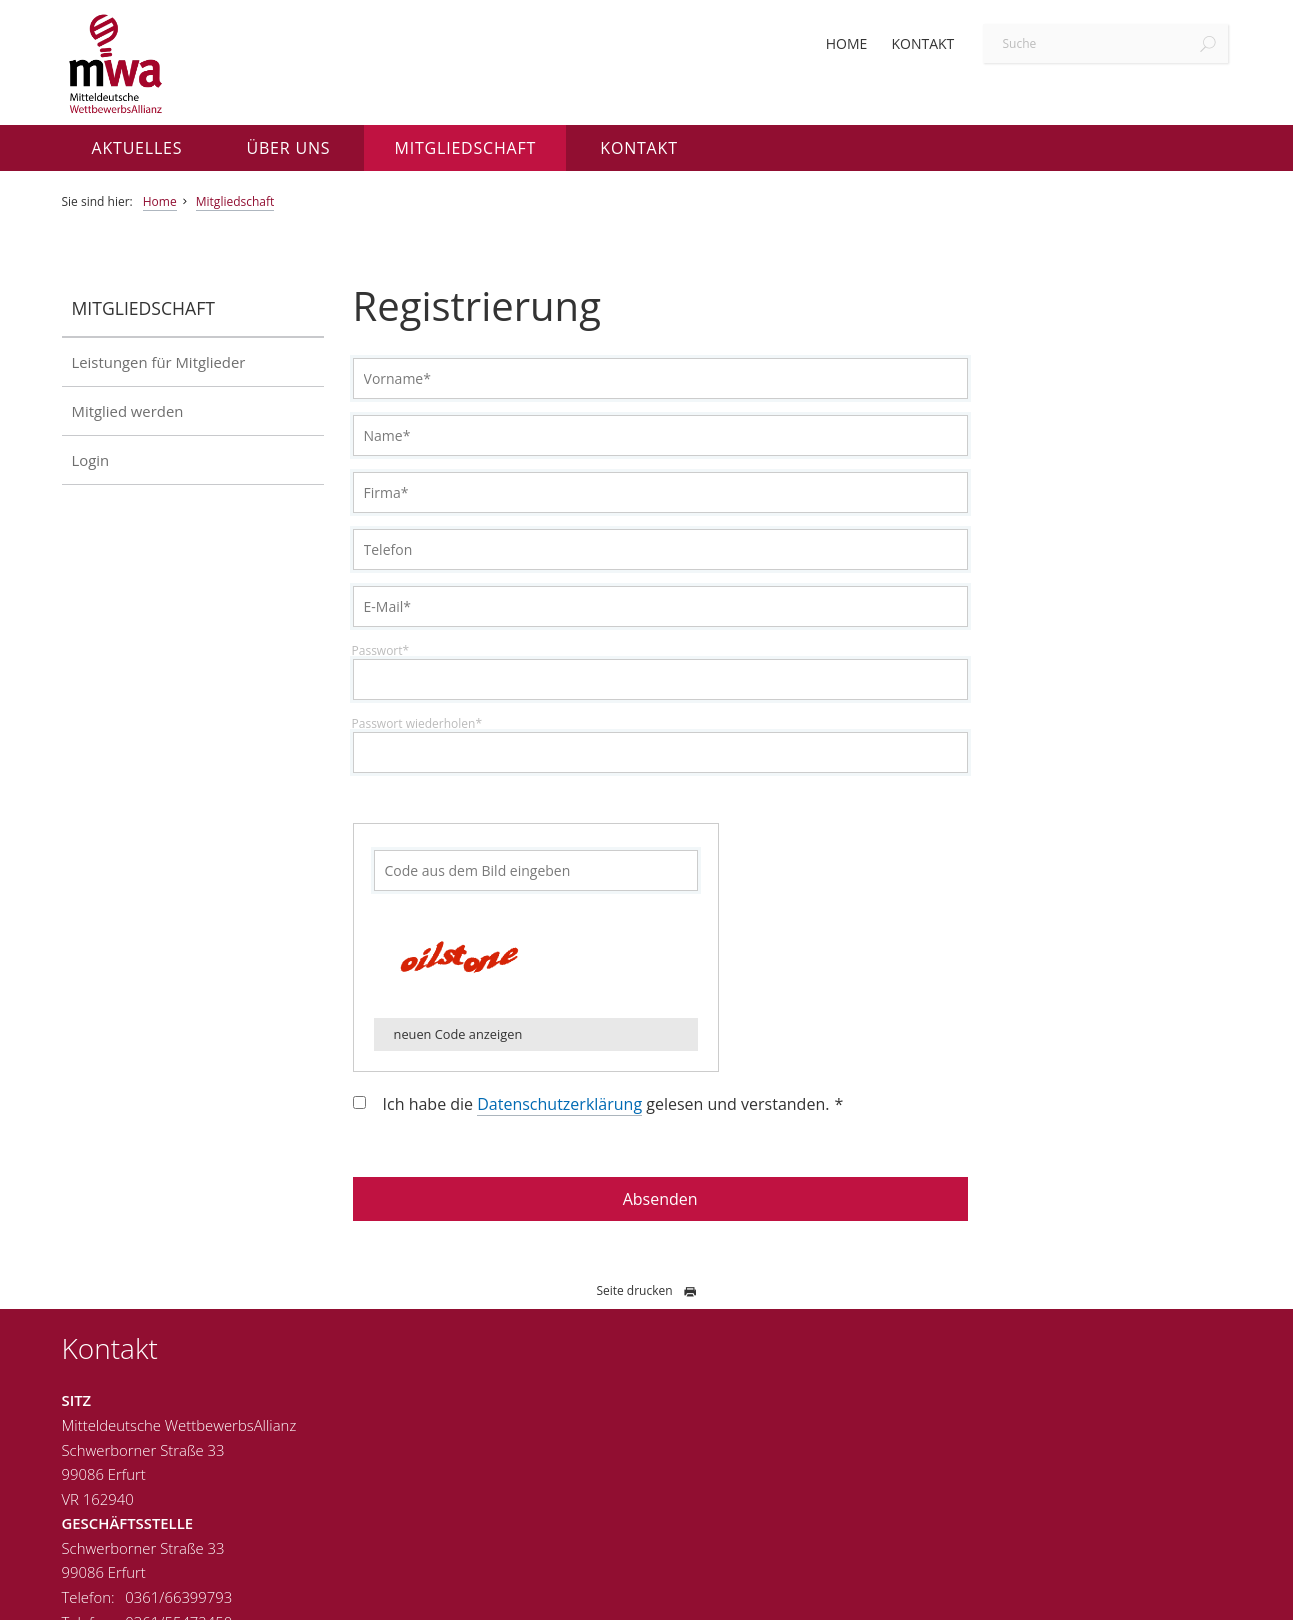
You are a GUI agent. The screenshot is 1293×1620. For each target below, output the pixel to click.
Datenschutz (1119, 1594)
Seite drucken (646, 1290)
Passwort (424, 651)
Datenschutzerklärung (603, 1104)
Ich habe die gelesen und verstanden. (659, 1104)
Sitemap (1200, 1594)
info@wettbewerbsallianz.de (610, 1523)
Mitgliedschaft (465, 148)
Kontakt (922, 43)
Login (91, 460)
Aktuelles (137, 148)
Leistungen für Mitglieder (159, 362)
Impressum (1030, 1594)
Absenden (688, 1199)
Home (847, 43)
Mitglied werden (128, 411)
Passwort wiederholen (460, 724)
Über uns (289, 148)
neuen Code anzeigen (501, 1034)
